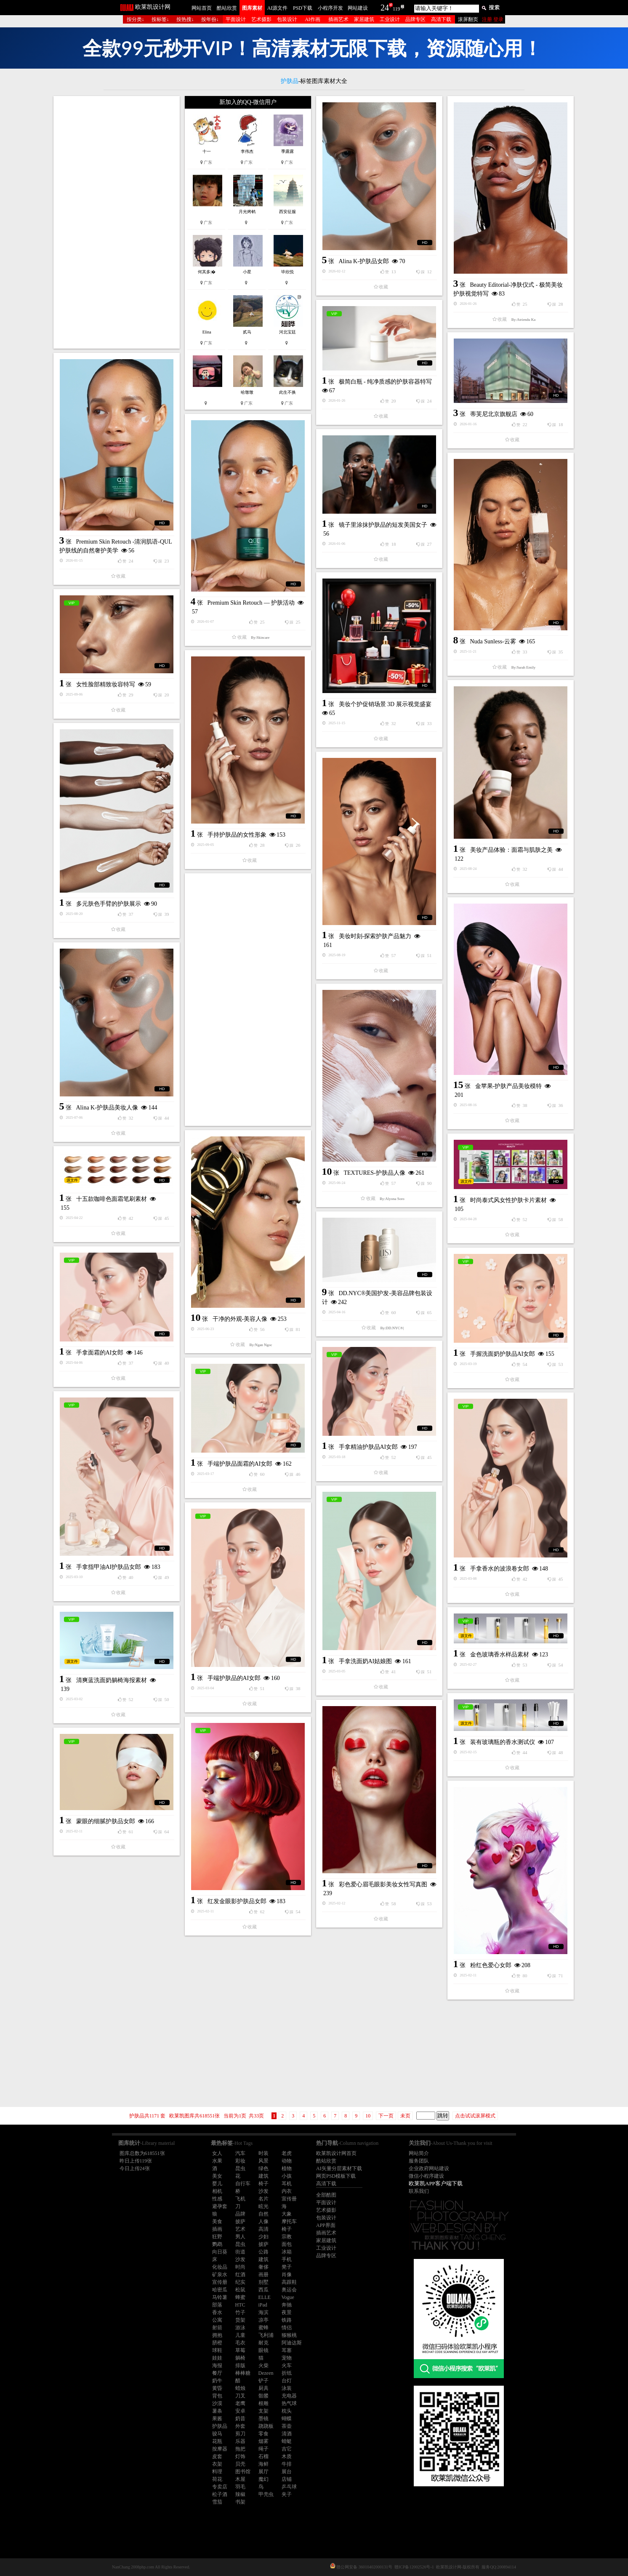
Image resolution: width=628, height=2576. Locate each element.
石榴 (263, 2456)
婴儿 (217, 2184)
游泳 (240, 2328)
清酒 (287, 2434)
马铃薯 (219, 2297)
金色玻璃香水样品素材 (499, 1654)
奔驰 (287, 2305)
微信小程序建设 (426, 2176)
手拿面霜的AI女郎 (100, 1352)
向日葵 (219, 2252)
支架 (263, 2411)
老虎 (287, 2153)
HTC (240, 2305)
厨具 (263, 2388)
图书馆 (242, 2472)
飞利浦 (266, 2335)
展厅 (263, 2472)
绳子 (263, 2449)
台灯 (287, 2381)
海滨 (263, 2312)
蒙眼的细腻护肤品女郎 (105, 1821)
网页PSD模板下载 (336, 2176)
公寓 (217, 2320)
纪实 (240, 2282)
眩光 (263, 2206)
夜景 (287, 2312)
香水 (217, 2312)
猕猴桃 (289, 2335)
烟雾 (263, 2441)
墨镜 (263, 2418)
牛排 (287, 2464)
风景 (263, 2161)
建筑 (263, 2176)
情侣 (287, 2328)
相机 (217, 2191)
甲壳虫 (266, 2494)
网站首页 (202, 8)
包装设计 (287, 19)
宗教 (287, 2237)
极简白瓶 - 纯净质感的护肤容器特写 (385, 382)
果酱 (217, 2418)
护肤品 (219, 2426)
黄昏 (217, 2388)
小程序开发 (330, 8)
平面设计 (236, 19)
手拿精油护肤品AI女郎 (368, 1447)
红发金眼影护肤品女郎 (237, 1901)
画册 (263, 2274)
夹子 (287, 2494)
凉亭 (263, 2320)
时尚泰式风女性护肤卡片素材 (508, 1200)
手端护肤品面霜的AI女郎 (240, 1464)
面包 (287, 2244)
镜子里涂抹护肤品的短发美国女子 (383, 525)
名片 (263, 2199)
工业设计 (390, 19)
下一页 (386, 2116)
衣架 (217, 2464)
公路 (263, 2252)
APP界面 (325, 2225)
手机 (287, 2259)
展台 (287, 2472)
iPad (262, 2305)
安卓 (240, 2411)
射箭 (217, 2328)
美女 (217, 2176)
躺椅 (240, 2358)
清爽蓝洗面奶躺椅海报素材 (111, 1680)
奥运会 (289, 2290)
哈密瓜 (219, 2290)
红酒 (240, 2274)
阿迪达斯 (292, 2343)
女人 (217, 2153)
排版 (240, 2365)
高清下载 (441, 19)
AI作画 (312, 19)
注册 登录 (492, 19)
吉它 (287, 2449)
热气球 (289, 2403)
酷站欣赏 (227, 8)
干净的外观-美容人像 (240, 1319)
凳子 (287, 2267)
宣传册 (289, 2199)
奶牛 (217, 2381)
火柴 (263, 2365)
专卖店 (219, 2487)
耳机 (287, 2184)
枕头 (287, 2411)
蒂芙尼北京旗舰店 (493, 414)
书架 (240, 2502)
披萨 (240, 2221)
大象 (287, 2214)
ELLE (264, 2297)
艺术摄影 (261, 19)
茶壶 (287, 2426)
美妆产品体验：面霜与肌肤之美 (511, 850)
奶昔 (240, 2418)
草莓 (240, 2350)
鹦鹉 (217, 2244)
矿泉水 (219, 2274)
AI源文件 (277, 8)
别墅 (263, 2282)
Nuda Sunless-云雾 (493, 641)
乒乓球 (289, 2487)
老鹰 (240, 2403)
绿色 (263, 2168)
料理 (217, 2472)
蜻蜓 (287, 2441)
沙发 (263, 2191)
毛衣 (240, 2343)
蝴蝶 (287, 2418)
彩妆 (240, 2161)
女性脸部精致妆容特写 (105, 684)
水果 (217, 2161)
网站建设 (358, 8)
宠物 (287, 2358)
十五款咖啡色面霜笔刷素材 (111, 1199)
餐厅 (217, 2373)
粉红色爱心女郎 (490, 1965)
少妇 (263, 2237)
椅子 (263, 2184)
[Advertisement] (116, 222)
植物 (287, 2168)
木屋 (240, 2479)
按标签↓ (160, 19)
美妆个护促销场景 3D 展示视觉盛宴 (385, 704)
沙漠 (217, 2403)
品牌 (240, 2214)
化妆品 (219, 2267)
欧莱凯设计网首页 (336, 2153)
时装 (263, 2153)
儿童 (240, 2335)
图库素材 (252, 8)
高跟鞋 (289, 2282)
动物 (287, 2161)
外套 (240, 2426)
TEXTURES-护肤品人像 (374, 1173)
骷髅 (263, 2396)
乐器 (240, 2441)
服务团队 (419, 2161)
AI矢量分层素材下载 (339, 2168)
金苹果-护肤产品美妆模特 (508, 1086)
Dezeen (266, 2373)
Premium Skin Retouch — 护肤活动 (251, 603)
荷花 (217, 2479)
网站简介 (419, 2153)
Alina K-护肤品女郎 (364, 261)
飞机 (240, 2199)
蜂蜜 (240, 2297)
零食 (263, 2434)
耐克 (263, 2343)
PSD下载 (302, 8)
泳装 (287, 2388)
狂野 (217, 2237)
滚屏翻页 (468, 19)
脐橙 (217, 2343)
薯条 (217, 2411)
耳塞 (287, 2350)
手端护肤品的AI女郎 (234, 1678)
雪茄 (217, 2502)
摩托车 (289, 2221)
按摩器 (219, 2449)
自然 (263, 2214)
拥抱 (217, 2335)
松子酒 (219, 2494)
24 (385, 7)
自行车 (242, 2184)
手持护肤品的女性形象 (237, 835)
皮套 (217, 2456)
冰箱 (287, 2252)
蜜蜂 (263, 2328)
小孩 (287, 2176)
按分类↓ (135, 19)
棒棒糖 (242, 2373)
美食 (217, 2221)
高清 (263, 2229)
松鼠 (240, 2290)
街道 (240, 2252)
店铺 (287, 2479)
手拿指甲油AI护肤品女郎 (108, 1567)
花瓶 (217, 2441)
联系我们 (419, 2191)
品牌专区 (415, 19)
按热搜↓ (185, 19)
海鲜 (263, 2464)
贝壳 (240, 2464)
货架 (240, 2320)
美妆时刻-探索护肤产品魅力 (375, 936)
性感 (217, 2199)
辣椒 (240, 2494)
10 (367, 2116)
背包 (217, 2396)
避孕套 (219, 2206)
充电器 (289, 2396)
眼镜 (263, 2350)
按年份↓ (210, 19)
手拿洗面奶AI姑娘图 (365, 1661)
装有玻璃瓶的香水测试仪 (502, 1742)
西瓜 (263, 2290)
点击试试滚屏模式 (475, 2116)
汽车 (240, 2153)
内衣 (287, 2191)
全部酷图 (326, 2195)
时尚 (240, 2267)
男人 (240, 2237)
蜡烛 (240, 2388)
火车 (287, 2365)
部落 (217, 2305)
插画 (217, 2229)
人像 (263, 2221)
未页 (405, 2116)
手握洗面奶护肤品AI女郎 (502, 1354)
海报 (217, 2365)
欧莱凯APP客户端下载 (436, 2183)
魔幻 (263, 2479)
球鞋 (217, 2350)
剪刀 (240, 2434)
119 (396, 9)
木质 (287, 2456)
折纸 (287, 2373)
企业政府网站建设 (429, 2168)
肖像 (287, 2274)
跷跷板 (266, 2426)
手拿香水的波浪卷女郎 (499, 1568)
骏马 (217, 2434)
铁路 (287, 2320)
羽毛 (240, 2487)
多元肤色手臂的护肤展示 (108, 904)
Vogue (288, 2297)
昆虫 (240, 2168)
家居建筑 (364, 19)
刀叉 (240, 2396)
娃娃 (217, 2358)
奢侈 (263, 2267)
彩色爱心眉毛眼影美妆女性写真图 (383, 1884)
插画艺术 (338, 19)
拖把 (240, 2449)
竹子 (240, 2312)
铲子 (263, 2381)
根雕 (263, 2403)
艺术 (240, 2229)
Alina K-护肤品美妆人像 (107, 1107)
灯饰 (240, 2456)
